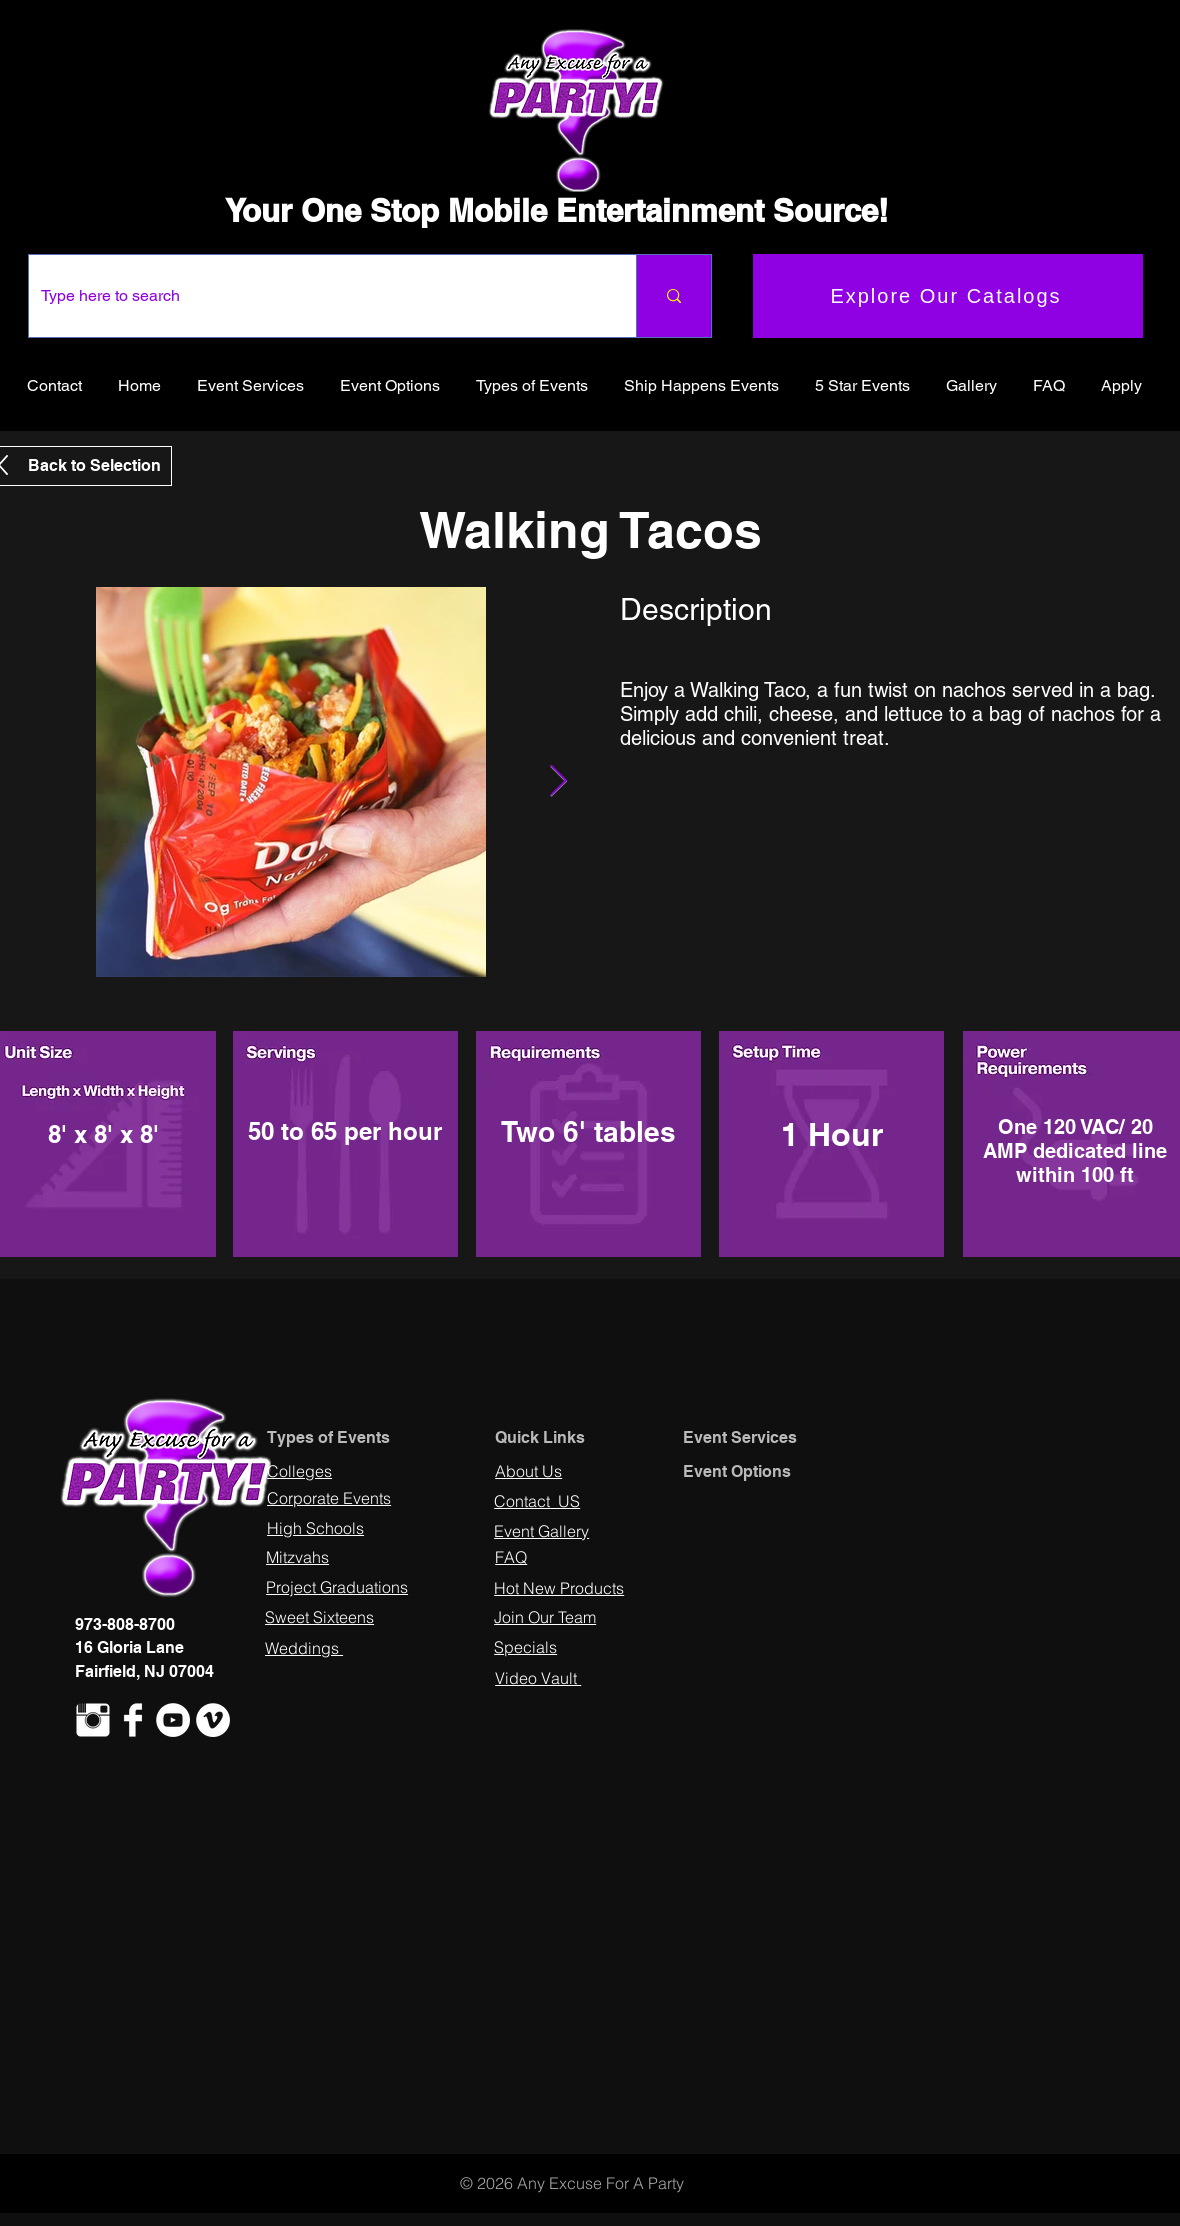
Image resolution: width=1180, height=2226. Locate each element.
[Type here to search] (317, 296)
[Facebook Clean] (133, 1720)
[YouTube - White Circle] (173, 1720)
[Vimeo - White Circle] (213, 1720)
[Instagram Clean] (93, 1720)
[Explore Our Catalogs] (948, 296)
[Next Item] (558, 782)
